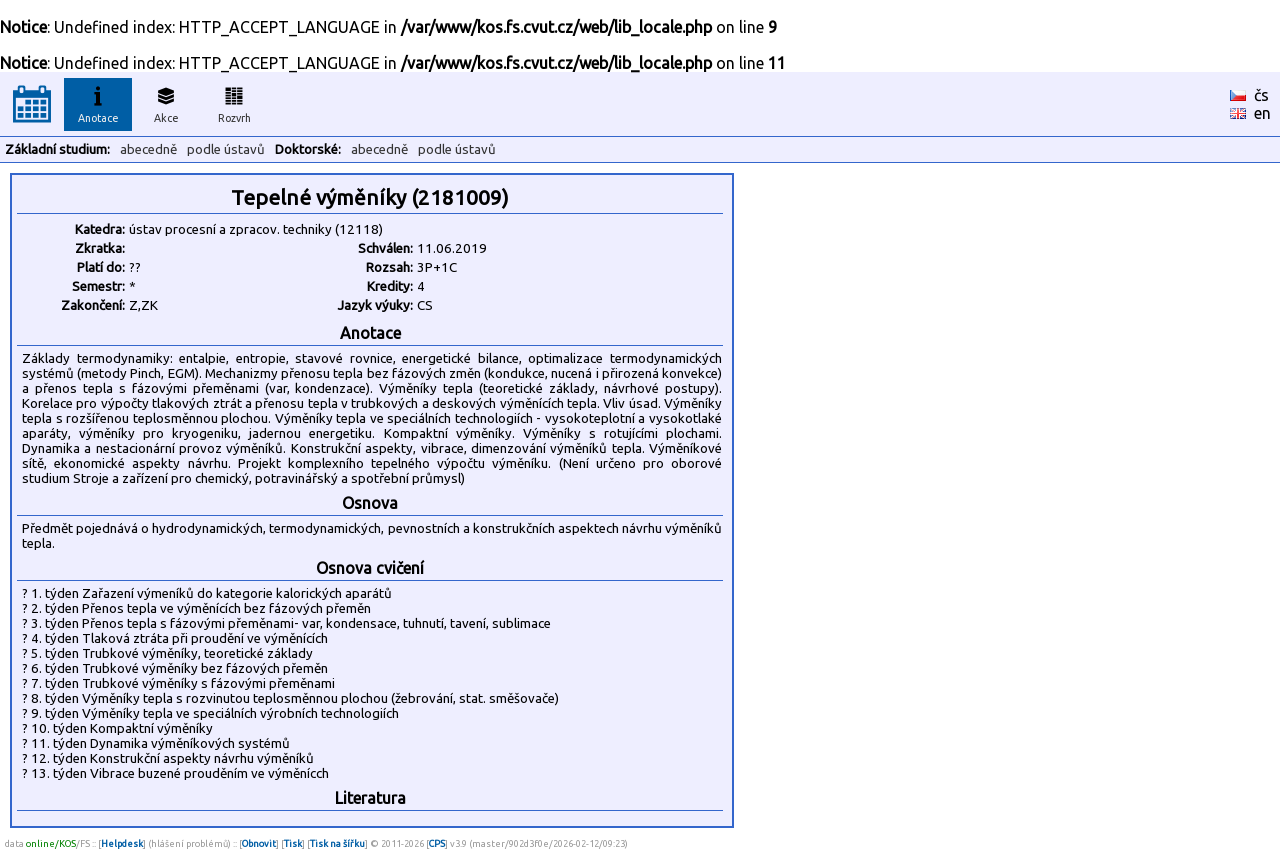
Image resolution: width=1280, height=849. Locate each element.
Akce (166, 102)
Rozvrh (234, 102)
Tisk (293, 843)
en (1262, 113)
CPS (437, 843)
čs (1261, 95)
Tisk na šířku (337, 843)
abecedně (148, 149)
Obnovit (259, 843)
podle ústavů (226, 149)
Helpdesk (122, 843)
